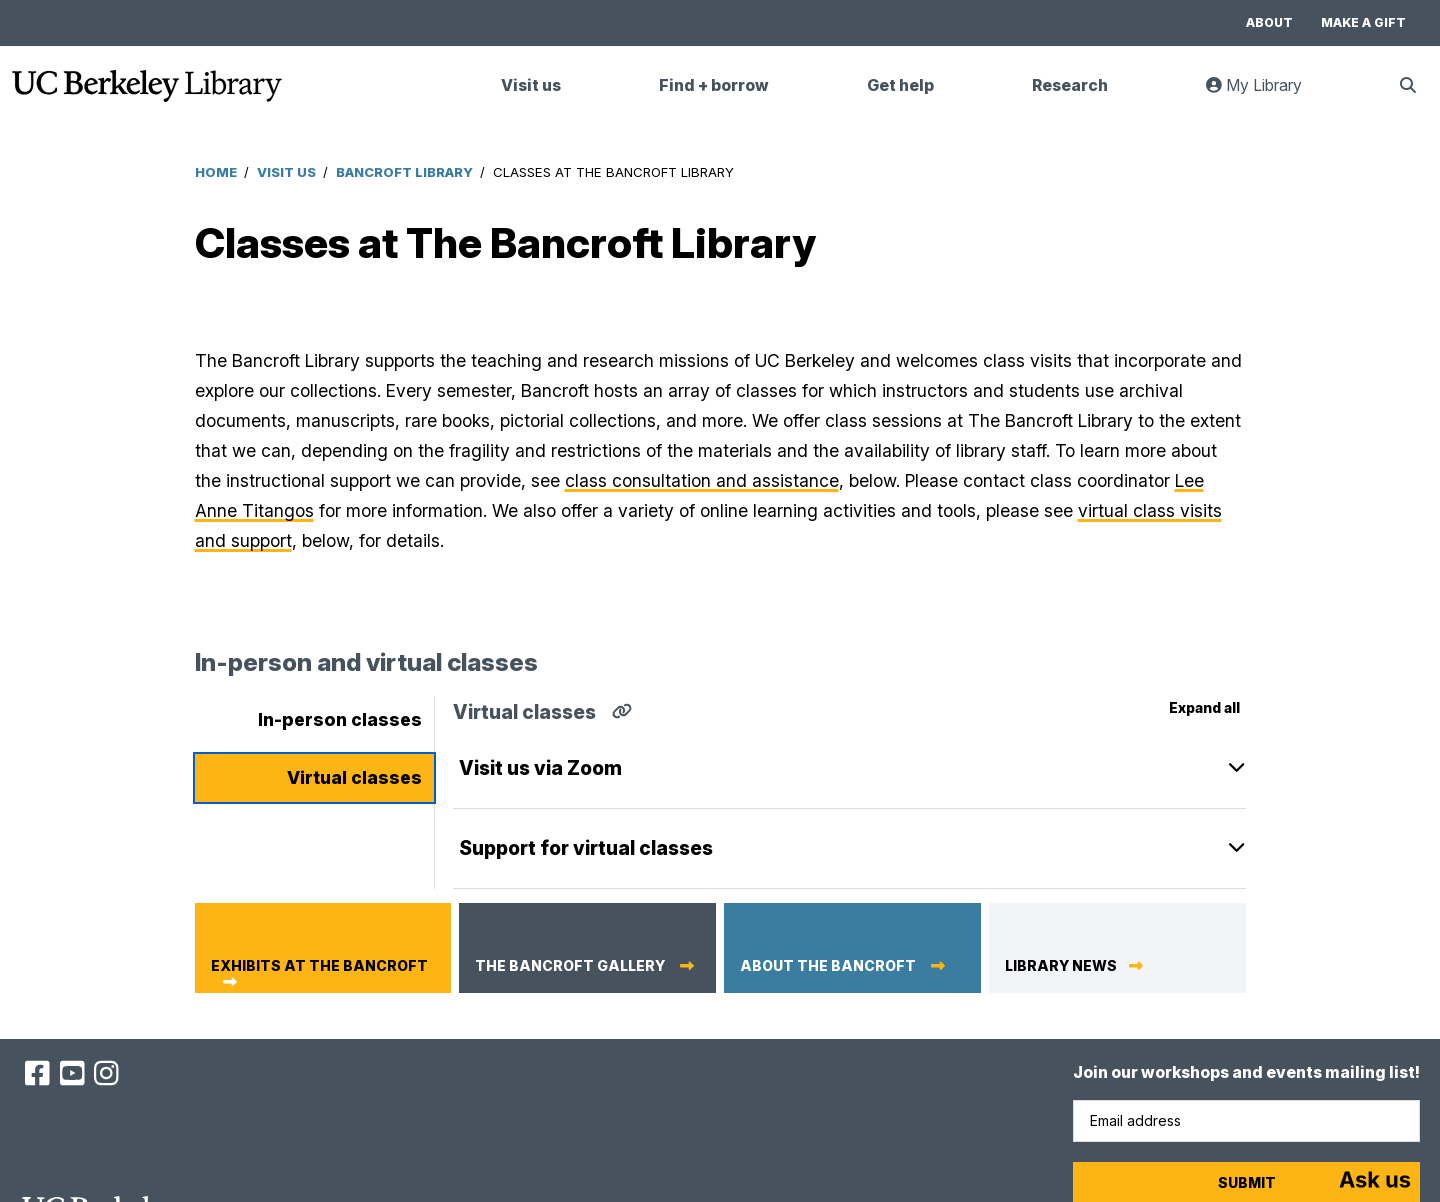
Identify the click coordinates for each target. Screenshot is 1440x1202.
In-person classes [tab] (340, 719)
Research (1070, 85)
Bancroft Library (404, 172)
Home (216, 172)
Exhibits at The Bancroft (319, 966)
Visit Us (286, 172)
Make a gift (1363, 22)
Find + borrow (714, 85)
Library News (1061, 966)
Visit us (531, 85)
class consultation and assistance (702, 480)
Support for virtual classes (586, 848)
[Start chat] (1375, 1182)
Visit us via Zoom (540, 768)
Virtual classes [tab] (354, 777)
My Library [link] (1266, 93)
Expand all (1204, 707)
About (1269, 22)
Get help (900, 85)
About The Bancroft (829, 966)
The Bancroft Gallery (571, 966)
